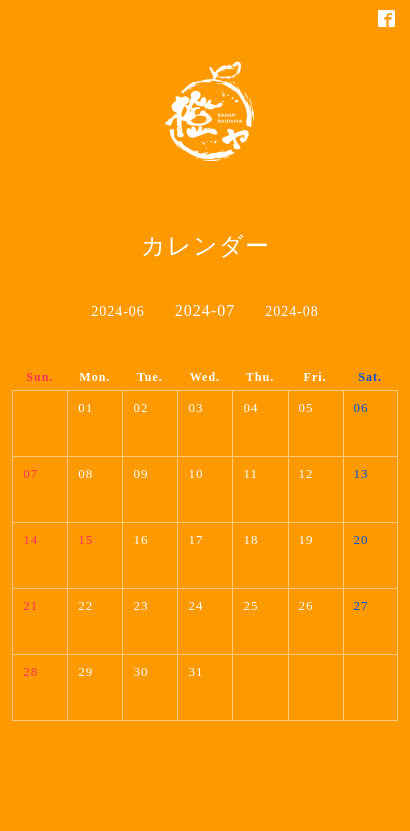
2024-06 (118, 311)
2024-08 (292, 311)
